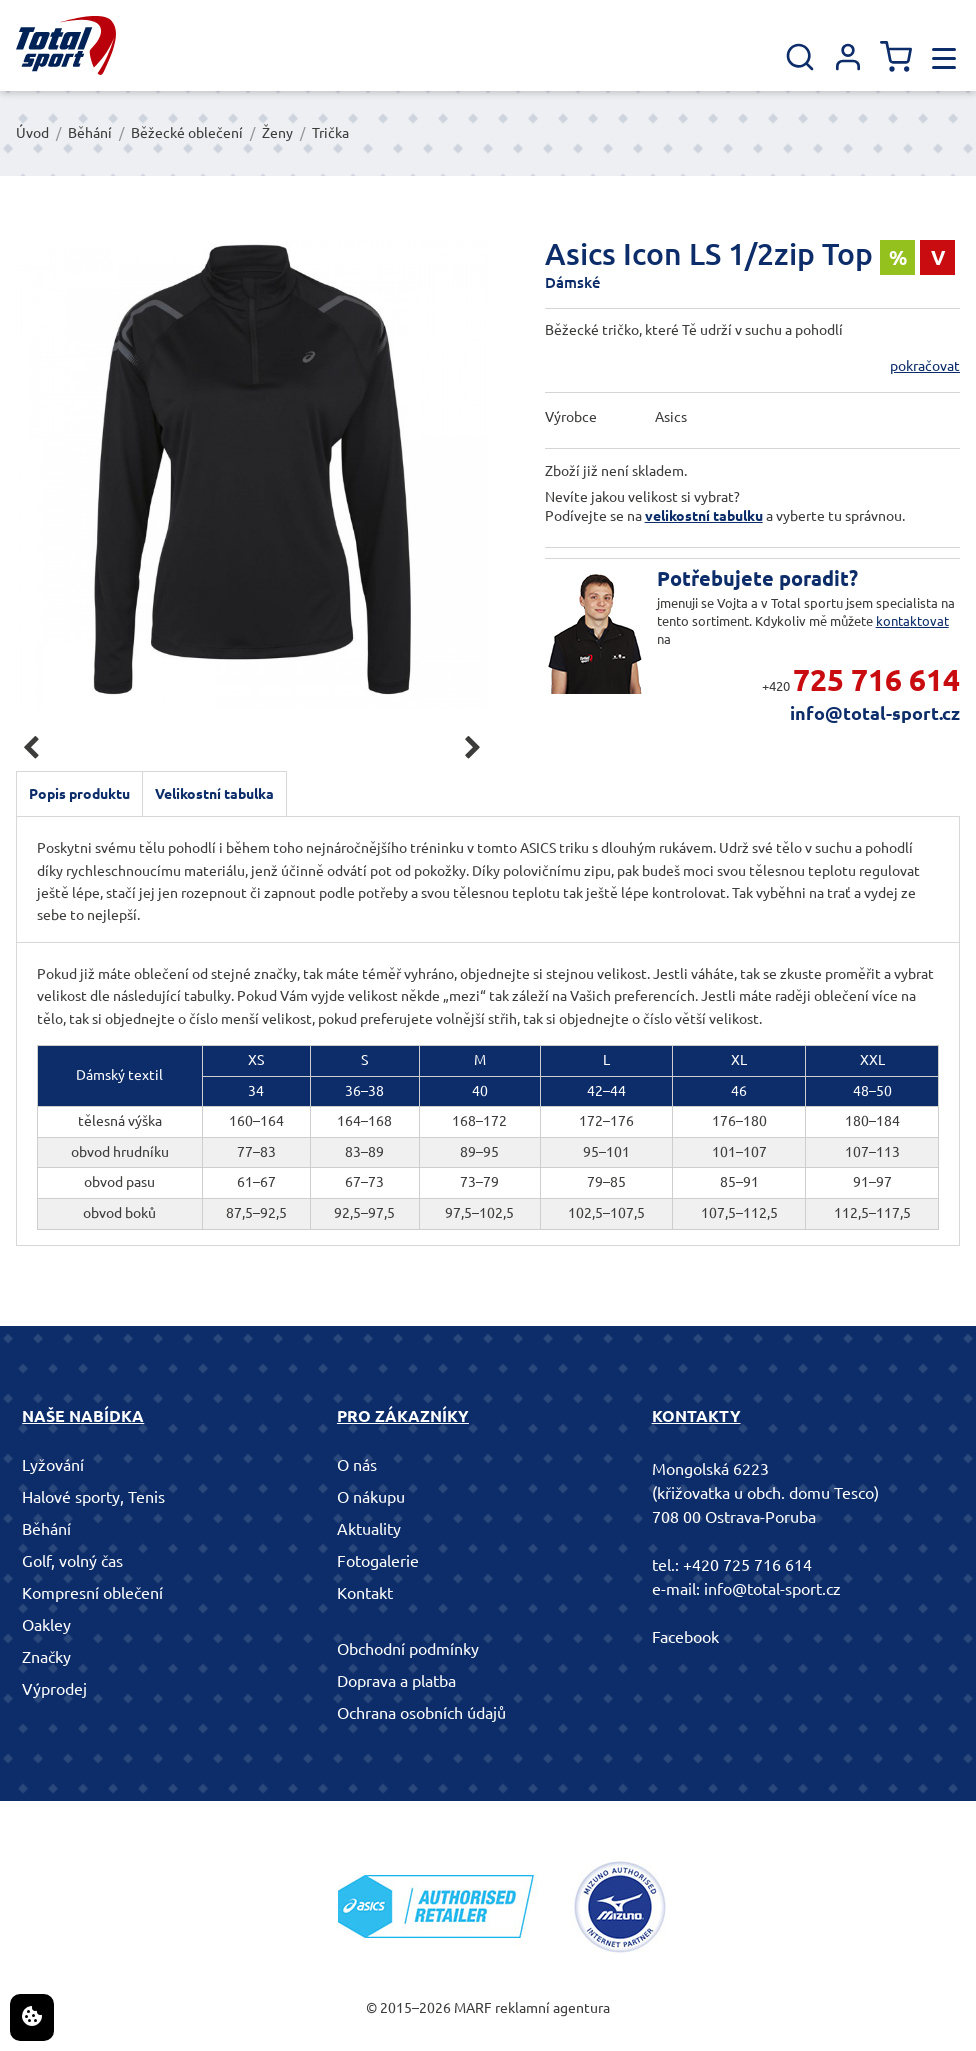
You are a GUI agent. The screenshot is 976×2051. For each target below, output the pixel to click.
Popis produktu (79, 794)
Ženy (277, 133)
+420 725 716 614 (747, 1565)
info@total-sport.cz (875, 713)
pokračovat (925, 366)
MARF (473, 2008)
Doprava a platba (396, 1681)
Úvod (32, 133)
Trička (330, 133)
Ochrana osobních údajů (421, 1713)
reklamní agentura (552, 2008)
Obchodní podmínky (408, 1649)
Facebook (685, 1637)
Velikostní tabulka (214, 794)
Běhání (90, 133)
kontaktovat (912, 621)
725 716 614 (876, 680)
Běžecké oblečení (187, 133)
